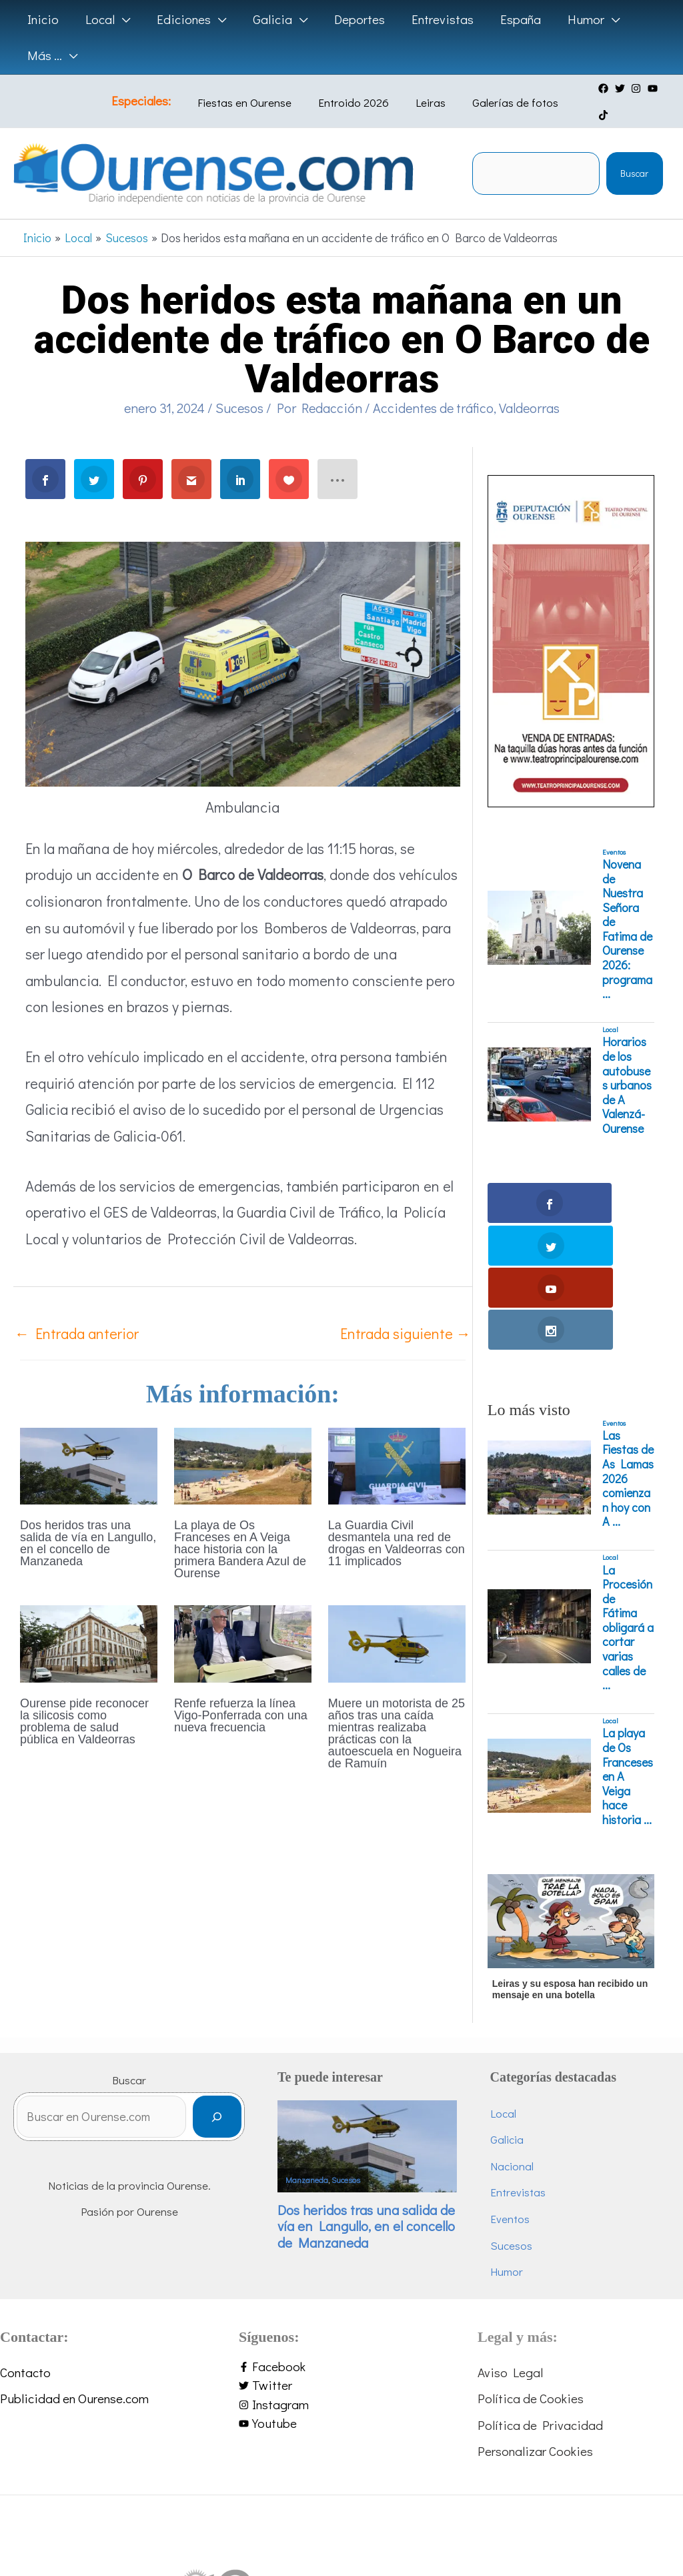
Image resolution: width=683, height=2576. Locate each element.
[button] (120, 19)
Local (610, 1004)
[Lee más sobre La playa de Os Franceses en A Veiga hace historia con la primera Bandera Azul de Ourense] (242, 1438)
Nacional (528, 2014)
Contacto (25, 2220)
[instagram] (624, 89)
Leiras (423, 89)
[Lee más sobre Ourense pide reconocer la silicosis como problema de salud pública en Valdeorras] (88, 1617)
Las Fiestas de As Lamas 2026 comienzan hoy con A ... (628, 1326)
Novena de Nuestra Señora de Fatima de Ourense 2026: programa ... (627, 904)
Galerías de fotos (497, 89)
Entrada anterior (77, 1308)
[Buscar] (249, 1969)
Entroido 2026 (355, 89)
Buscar (634, 148)
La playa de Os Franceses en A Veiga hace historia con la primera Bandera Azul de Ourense (240, 1524)
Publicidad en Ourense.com (74, 2246)
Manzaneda (339, 2020)
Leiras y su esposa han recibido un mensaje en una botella (570, 1837)
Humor (522, 2120)
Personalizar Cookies (535, 2299)
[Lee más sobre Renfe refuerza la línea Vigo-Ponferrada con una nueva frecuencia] (242, 1617)
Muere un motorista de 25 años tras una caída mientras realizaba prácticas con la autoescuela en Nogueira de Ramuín (396, 1708)
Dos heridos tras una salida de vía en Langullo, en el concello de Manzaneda (88, 1518)
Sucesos (239, 382)
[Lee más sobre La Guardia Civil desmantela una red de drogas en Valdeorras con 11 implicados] (397, 1438)
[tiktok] (657, 89)
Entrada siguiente (405, 1308)
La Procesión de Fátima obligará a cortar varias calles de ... (628, 1476)
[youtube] (640, 89)
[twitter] (607, 89)
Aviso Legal (510, 2220)
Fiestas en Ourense (256, 89)
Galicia (523, 1988)
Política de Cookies (531, 2246)
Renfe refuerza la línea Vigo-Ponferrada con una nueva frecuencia (240, 1690)
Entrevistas (534, 2040)
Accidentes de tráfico (433, 382)
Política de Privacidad (540, 2272)
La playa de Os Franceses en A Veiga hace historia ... (627, 1625)
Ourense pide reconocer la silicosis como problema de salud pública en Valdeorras (84, 1696)
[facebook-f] (341, 2214)
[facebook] (591, 89)
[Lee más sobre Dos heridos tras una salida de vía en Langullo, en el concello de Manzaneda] (88, 1438)
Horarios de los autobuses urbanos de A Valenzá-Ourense (627, 1060)
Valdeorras (529, 382)
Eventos (614, 826)
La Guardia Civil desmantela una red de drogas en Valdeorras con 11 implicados (396, 1518)
